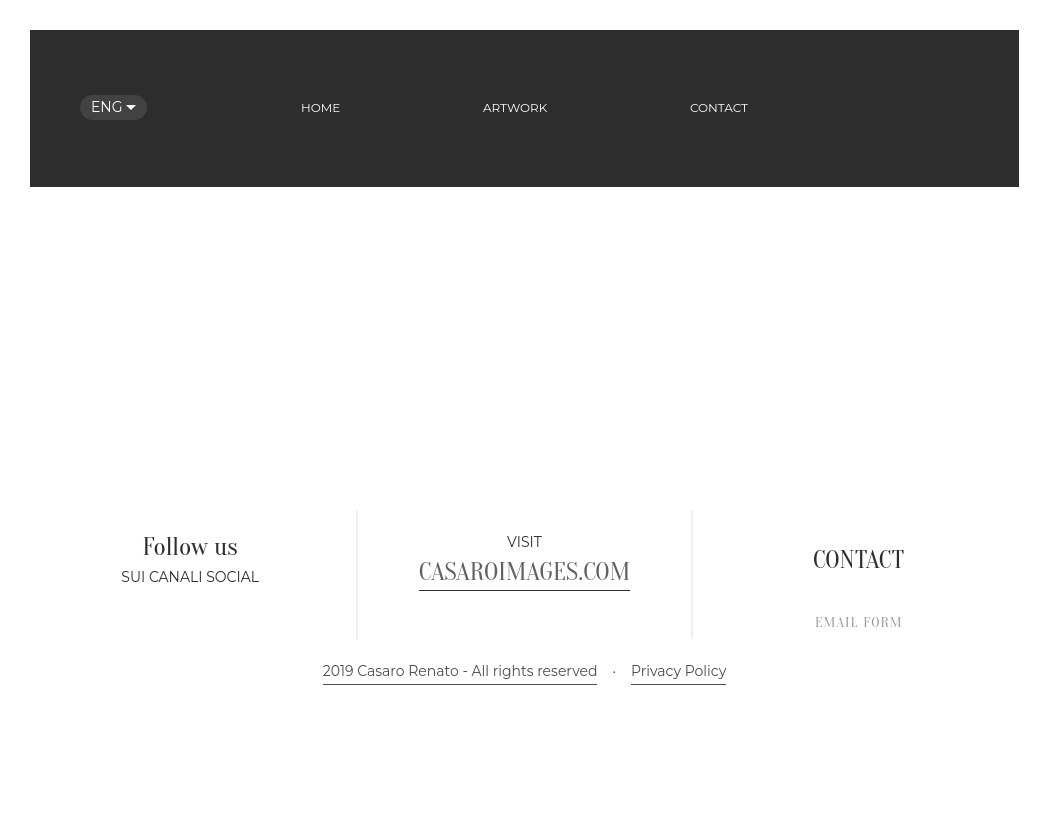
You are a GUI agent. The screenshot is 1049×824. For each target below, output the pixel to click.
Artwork (515, 107)
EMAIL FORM (859, 741)
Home (320, 107)
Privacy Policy (678, 790)
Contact (719, 107)
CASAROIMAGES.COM (524, 691)
